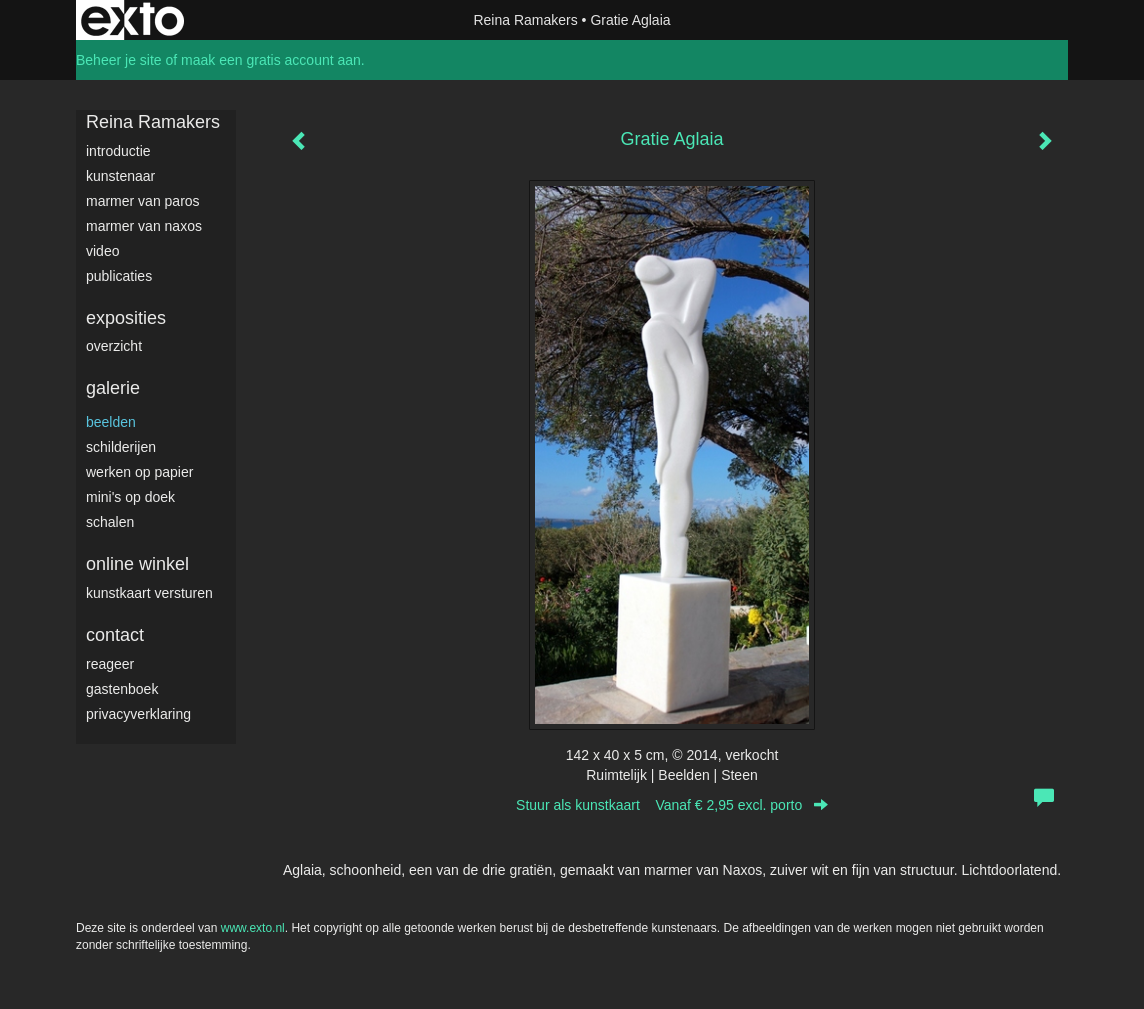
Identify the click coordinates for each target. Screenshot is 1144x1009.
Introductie (118, 151)
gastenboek (122, 689)
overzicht (114, 346)
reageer (110, 664)
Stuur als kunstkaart (672, 805)
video (102, 251)
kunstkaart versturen (149, 593)
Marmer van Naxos (144, 226)
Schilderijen (121, 447)
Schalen (110, 522)
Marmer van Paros (143, 201)
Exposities (126, 318)
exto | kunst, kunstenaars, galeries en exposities (132, 20)
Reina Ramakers (525, 20)
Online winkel (137, 564)
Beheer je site (119, 60)
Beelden (111, 422)
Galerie (113, 388)
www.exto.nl (253, 928)
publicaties (119, 276)
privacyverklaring (138, 714)
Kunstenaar (120, 176)
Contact (115, 635)
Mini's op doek (130, 497)
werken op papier (139, 472)
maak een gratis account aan (271, 60)
